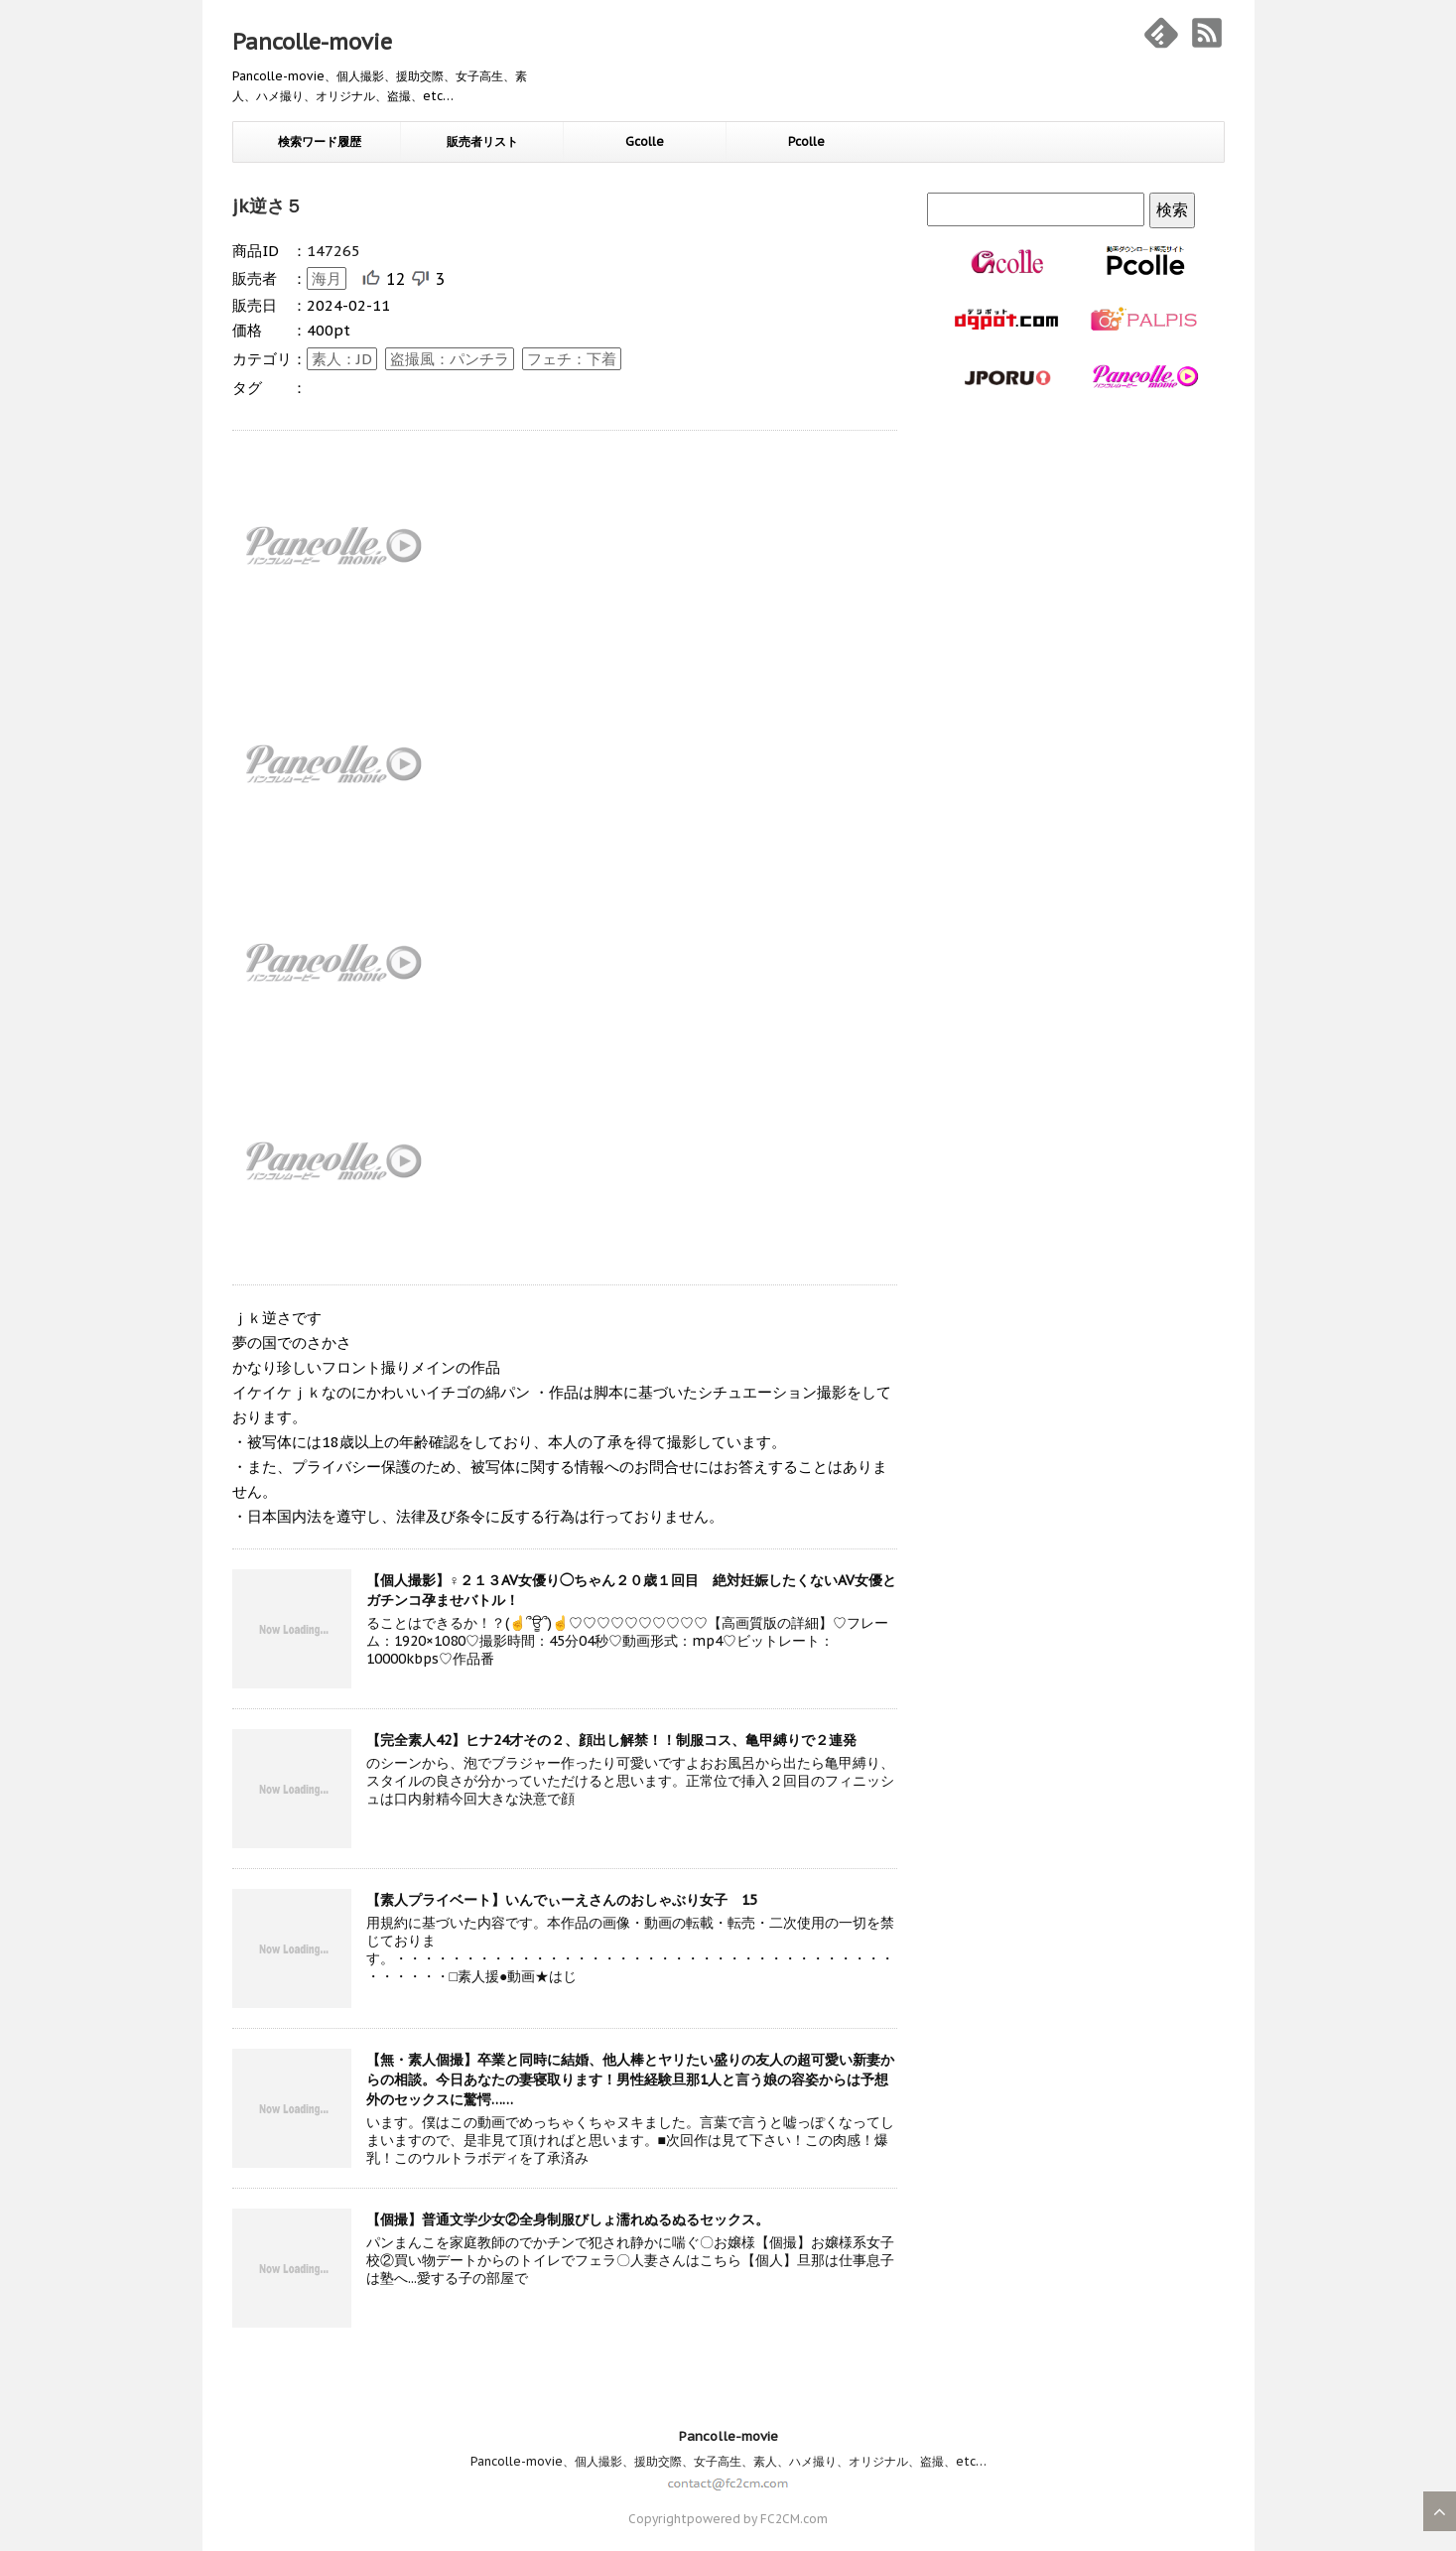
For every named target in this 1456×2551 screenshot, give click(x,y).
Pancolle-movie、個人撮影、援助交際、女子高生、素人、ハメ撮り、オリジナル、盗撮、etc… (728, 2461)
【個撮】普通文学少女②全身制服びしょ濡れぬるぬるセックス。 (567, 2219)
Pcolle (806, 141)
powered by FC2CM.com (757, 2518)
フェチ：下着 (571, 358)
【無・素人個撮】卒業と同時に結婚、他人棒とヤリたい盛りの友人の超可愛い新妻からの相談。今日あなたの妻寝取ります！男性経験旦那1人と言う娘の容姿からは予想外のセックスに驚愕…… (630, 2079)
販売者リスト (482, 141)
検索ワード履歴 (319, 141)
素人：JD (342, 358)
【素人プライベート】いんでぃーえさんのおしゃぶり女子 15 (561, 1900)
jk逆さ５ (267, 206)
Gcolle (644, 141)
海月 (326, 278)
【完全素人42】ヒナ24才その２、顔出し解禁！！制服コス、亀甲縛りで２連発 (611, 1740)
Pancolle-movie (312, 42)
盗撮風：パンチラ (449, 358)
